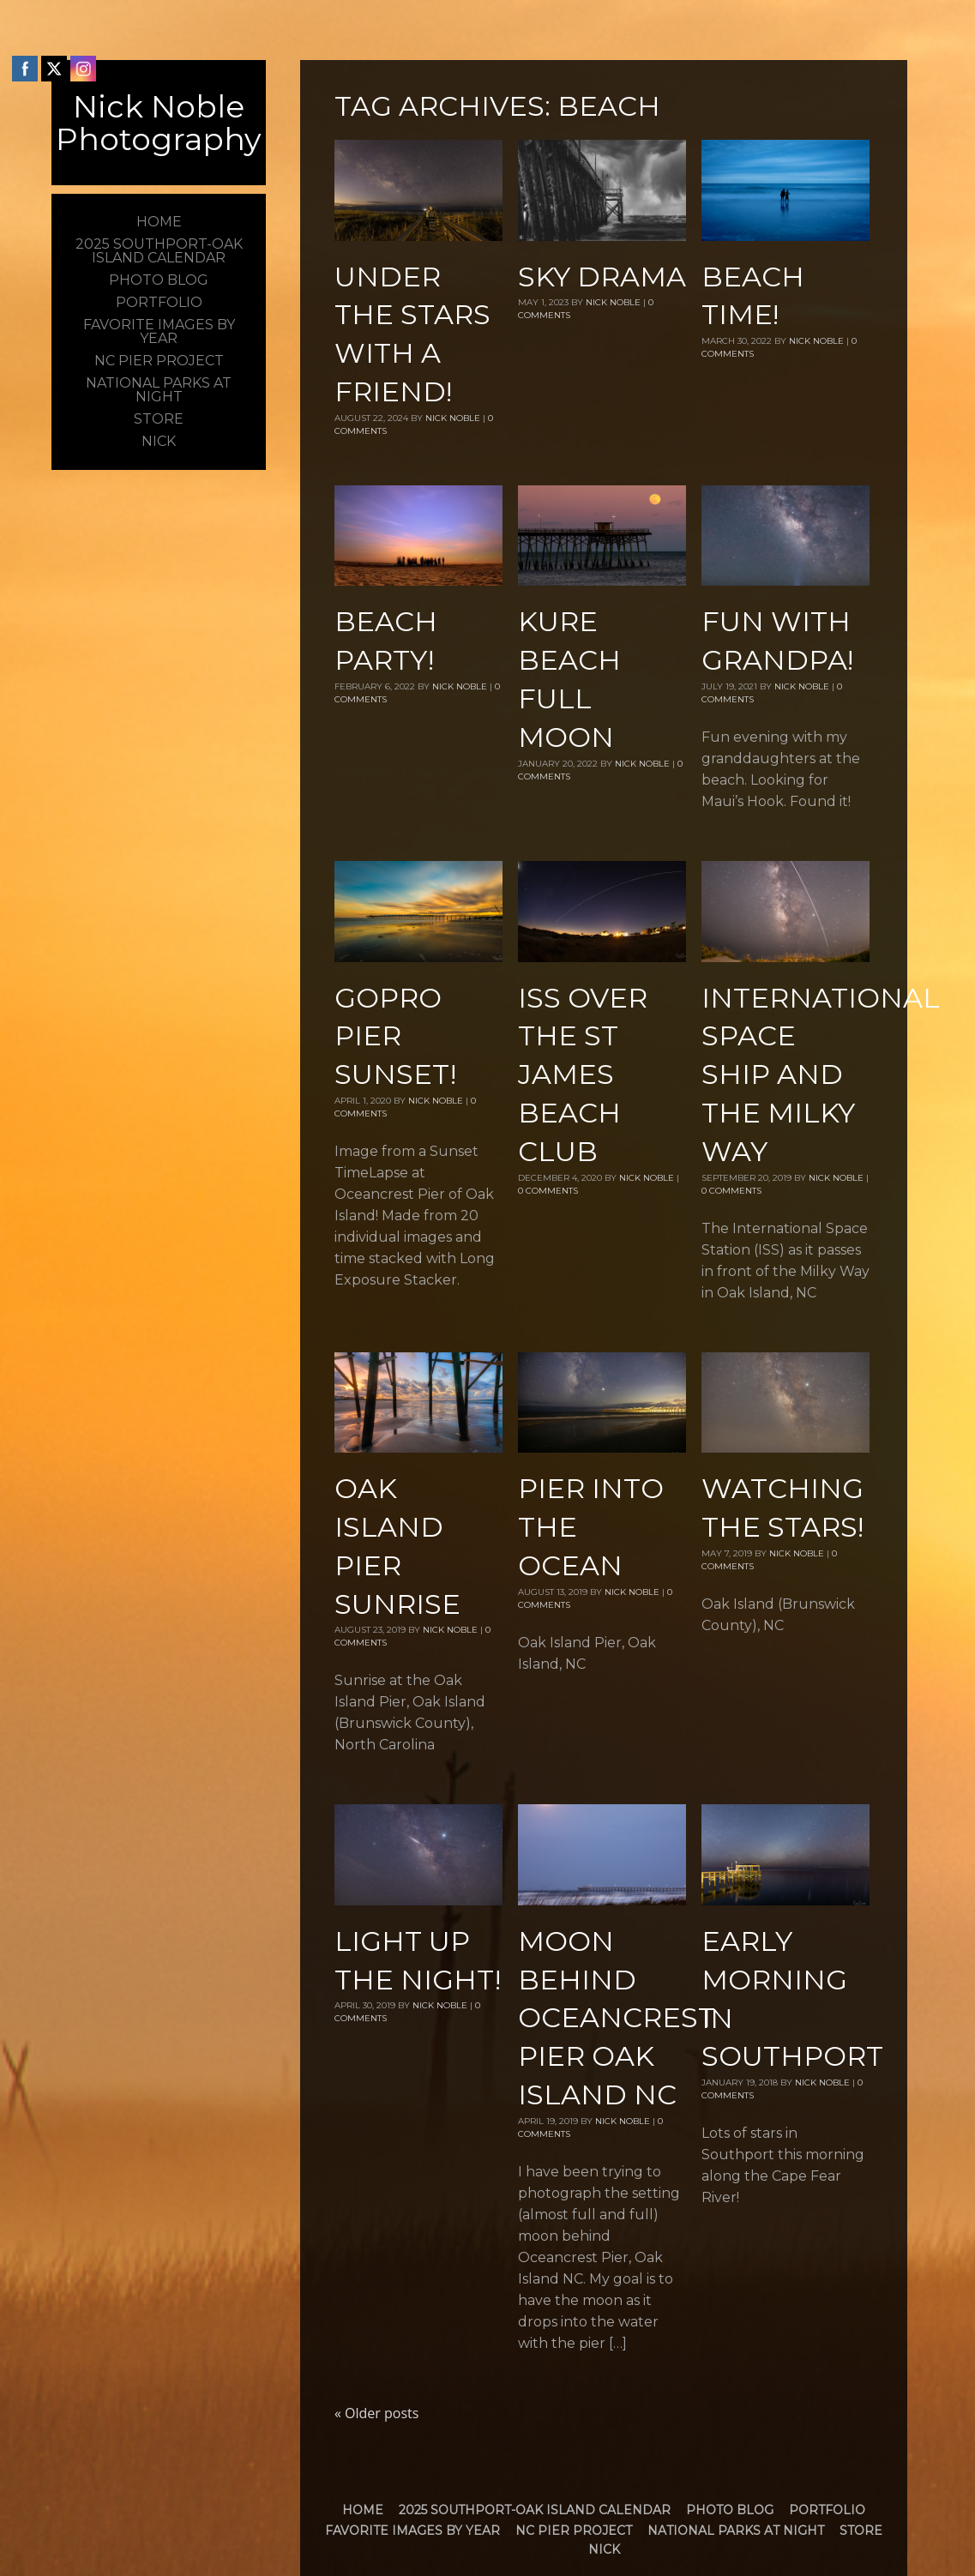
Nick (604, 2549)
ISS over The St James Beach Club (582, 1074)
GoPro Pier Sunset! (395, 1036)
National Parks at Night (735, 2530)
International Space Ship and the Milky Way (820, 1074)
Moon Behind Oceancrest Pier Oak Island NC (616, 2017)
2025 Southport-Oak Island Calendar (535, 2510)
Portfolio (827, 2510)
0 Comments (548, 1190)
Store (861, 2530)
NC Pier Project (573, 2530)
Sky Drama (602, 276)
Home (362, 2510)
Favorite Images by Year (412, 2530)
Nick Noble (452, 418)
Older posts (376, 2413)
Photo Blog (729, 2510)
